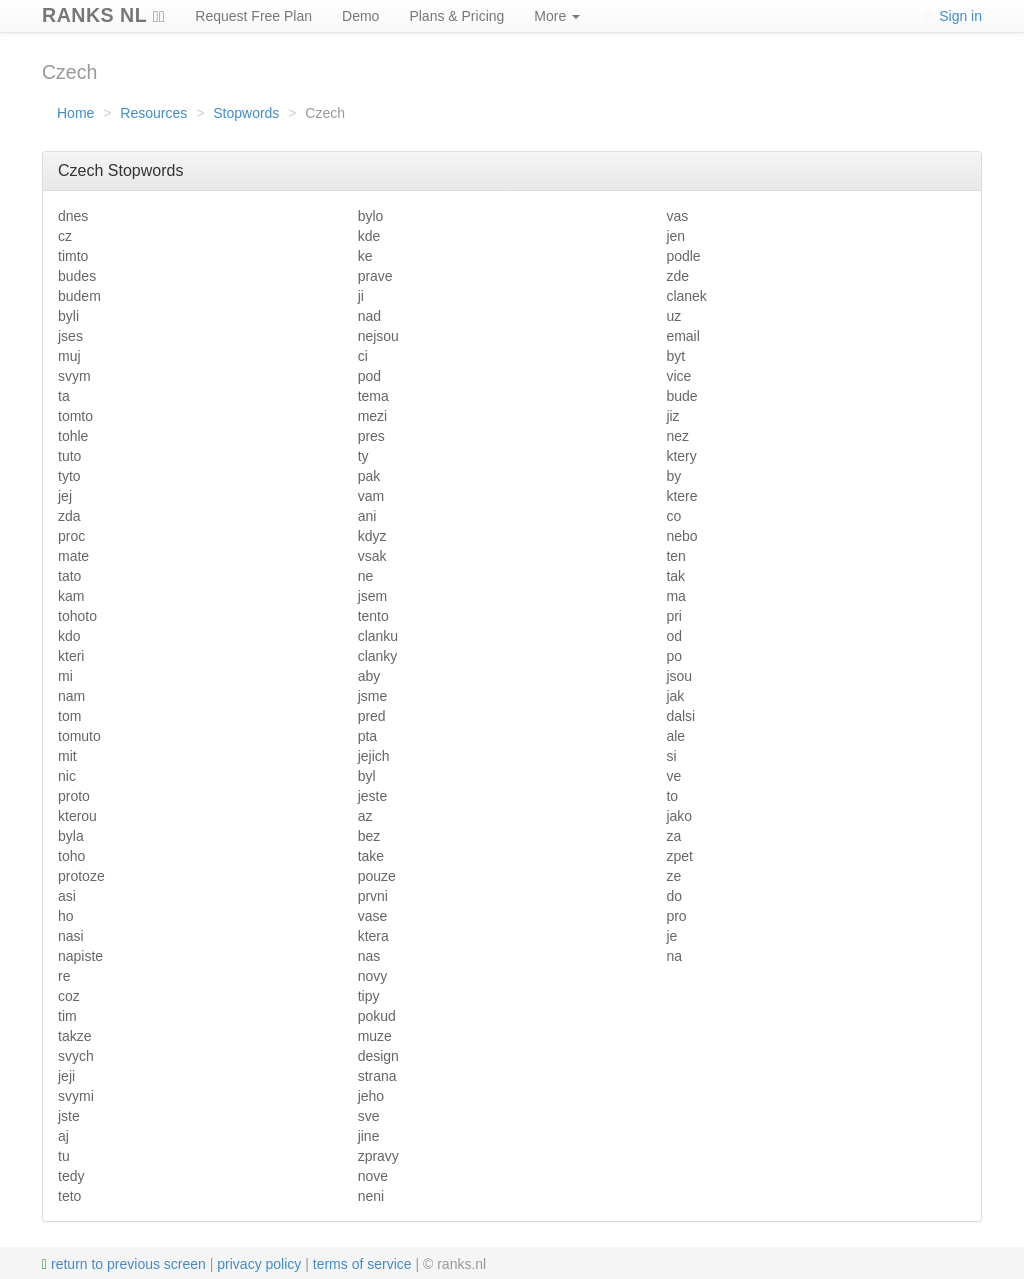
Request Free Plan (253, 16)
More (557, 16)
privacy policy (259, 1264)
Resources (153, 113)
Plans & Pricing (456, 16)
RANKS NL (103, 12)
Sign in (954, 16)
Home (75, 113)
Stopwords (246, 113)
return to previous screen (124, 1264)
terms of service (362, 1264)
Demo (360, 16)
